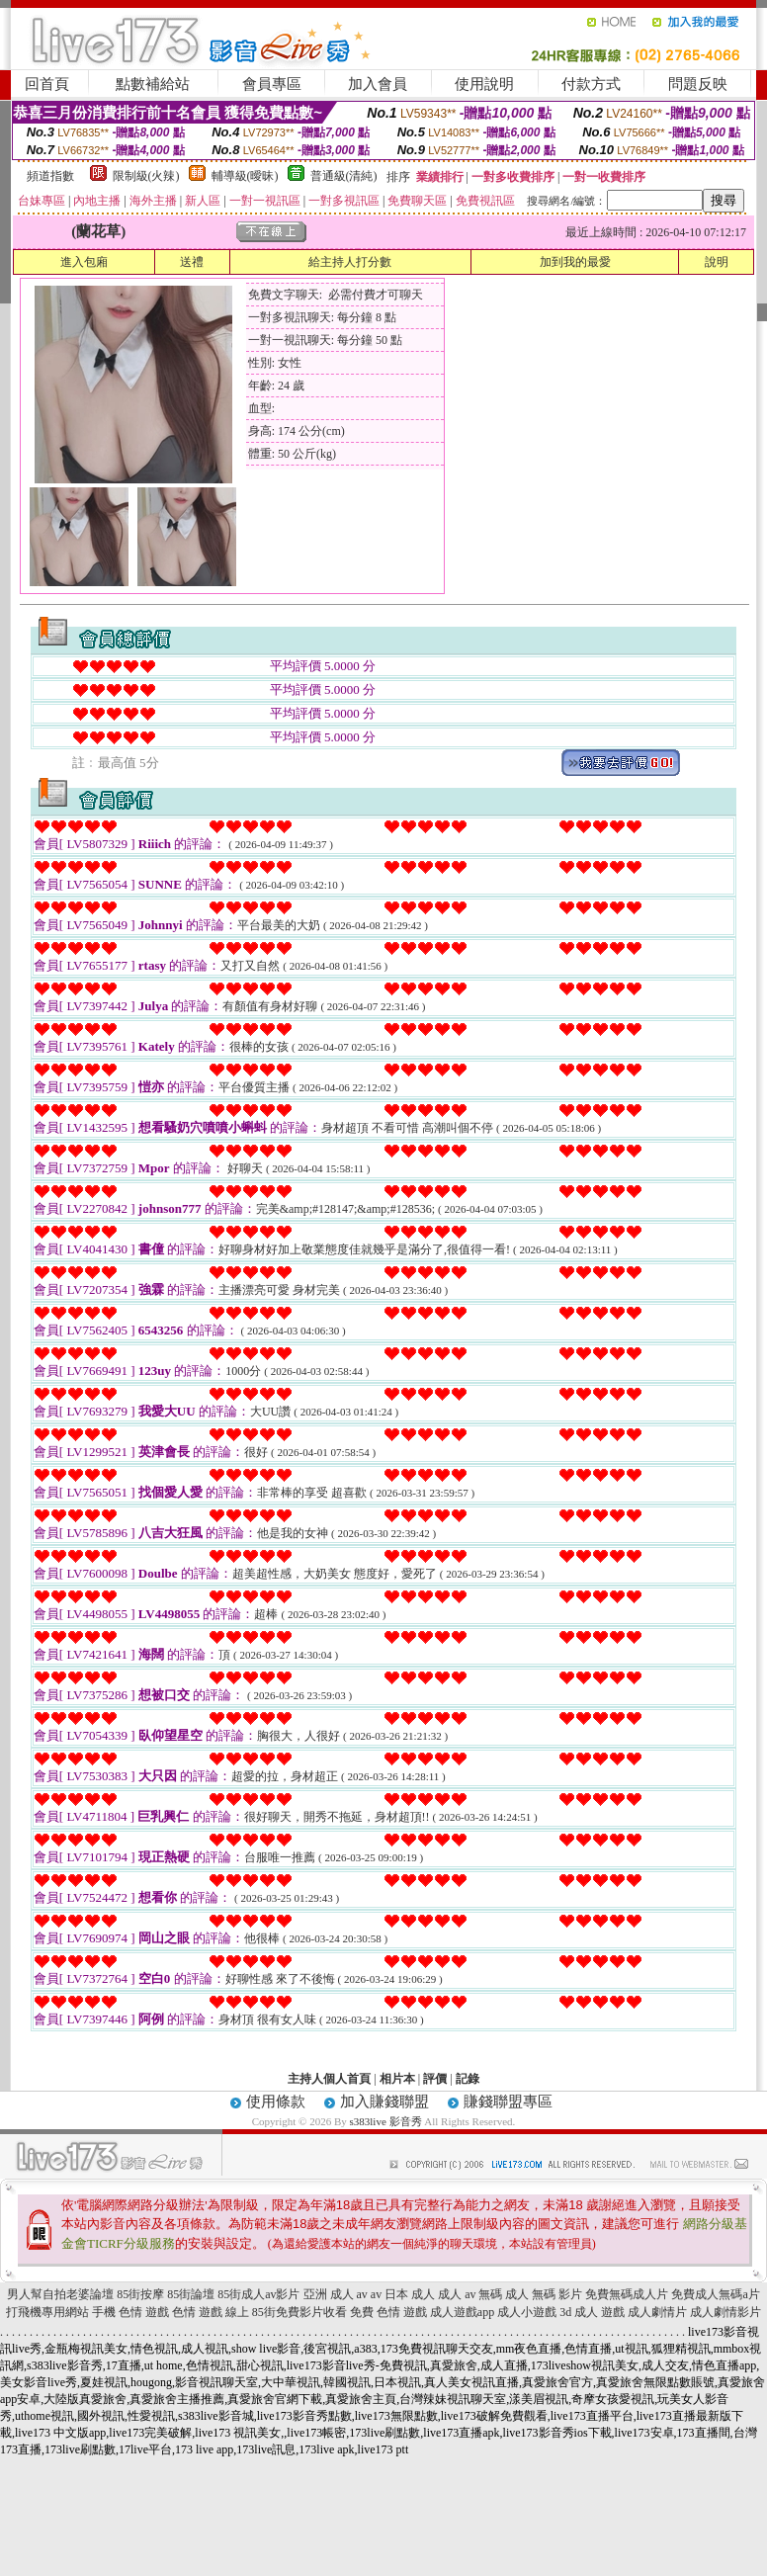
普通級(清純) (344, 176)
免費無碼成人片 (626, 2294)
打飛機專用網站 (47, 2312)
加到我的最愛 (575, 262)
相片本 (397, 2079)
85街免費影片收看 (299, 2312)
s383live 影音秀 (386, 2121)
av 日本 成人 (403, 2294)
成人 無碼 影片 (543, 2294)
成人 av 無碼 (470, 2294)
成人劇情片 (657, 2312)
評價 (435, 2079)
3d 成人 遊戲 (592, 2312)
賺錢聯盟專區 (508, 2101)
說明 (716, 262)
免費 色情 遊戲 (388, 2312)
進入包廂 (84, 262)
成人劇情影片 (725, 2312)
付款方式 (591, 84)
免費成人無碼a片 (715, 2294)
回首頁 (47, 84)
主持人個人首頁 (329, 2079)
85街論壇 (190, 2294)
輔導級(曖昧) (245, 176)
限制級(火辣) (146, 176)
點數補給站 (153, 84)
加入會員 (377, 84)
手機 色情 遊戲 (130, 2312)
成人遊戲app (462, 2312)
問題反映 (697, 84)
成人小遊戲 (526, 2312)
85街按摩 (140, 2294)
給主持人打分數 (349, 262)
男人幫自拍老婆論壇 (60, 2294)
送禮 (192, 262)
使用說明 (484, 84)
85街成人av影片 (258, 2294)
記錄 (467, 2079)
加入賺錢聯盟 (384, 2101)
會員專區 (271, 84)
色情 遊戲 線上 (210, 2312)
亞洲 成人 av (335, 2294)
